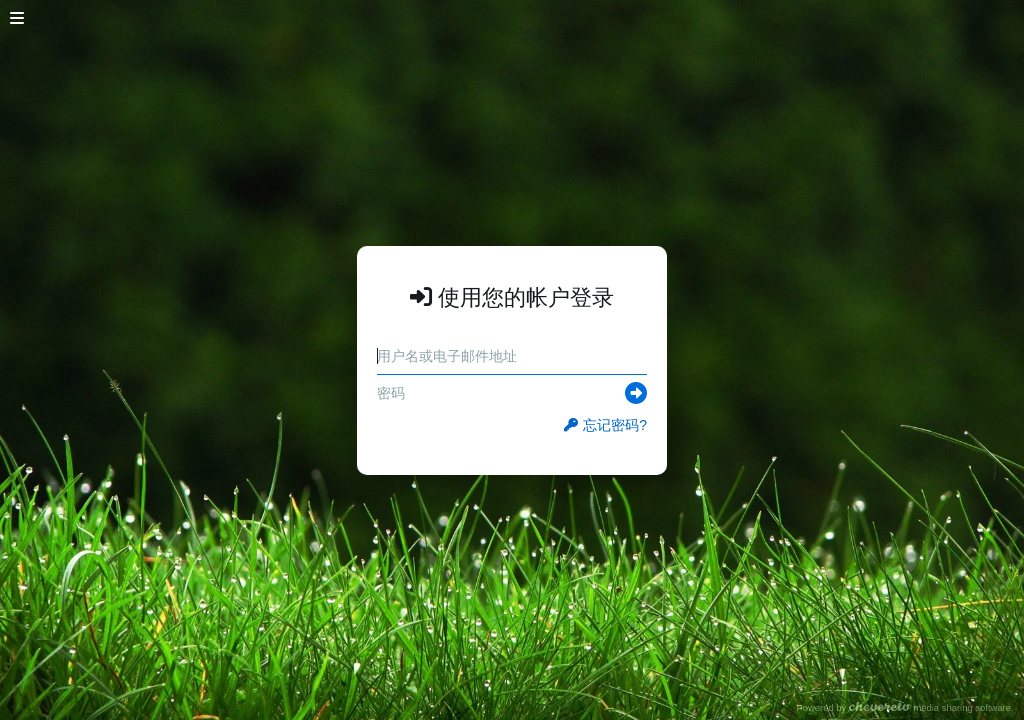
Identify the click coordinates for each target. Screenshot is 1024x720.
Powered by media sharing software (903, 707)
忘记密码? (605, 425)
